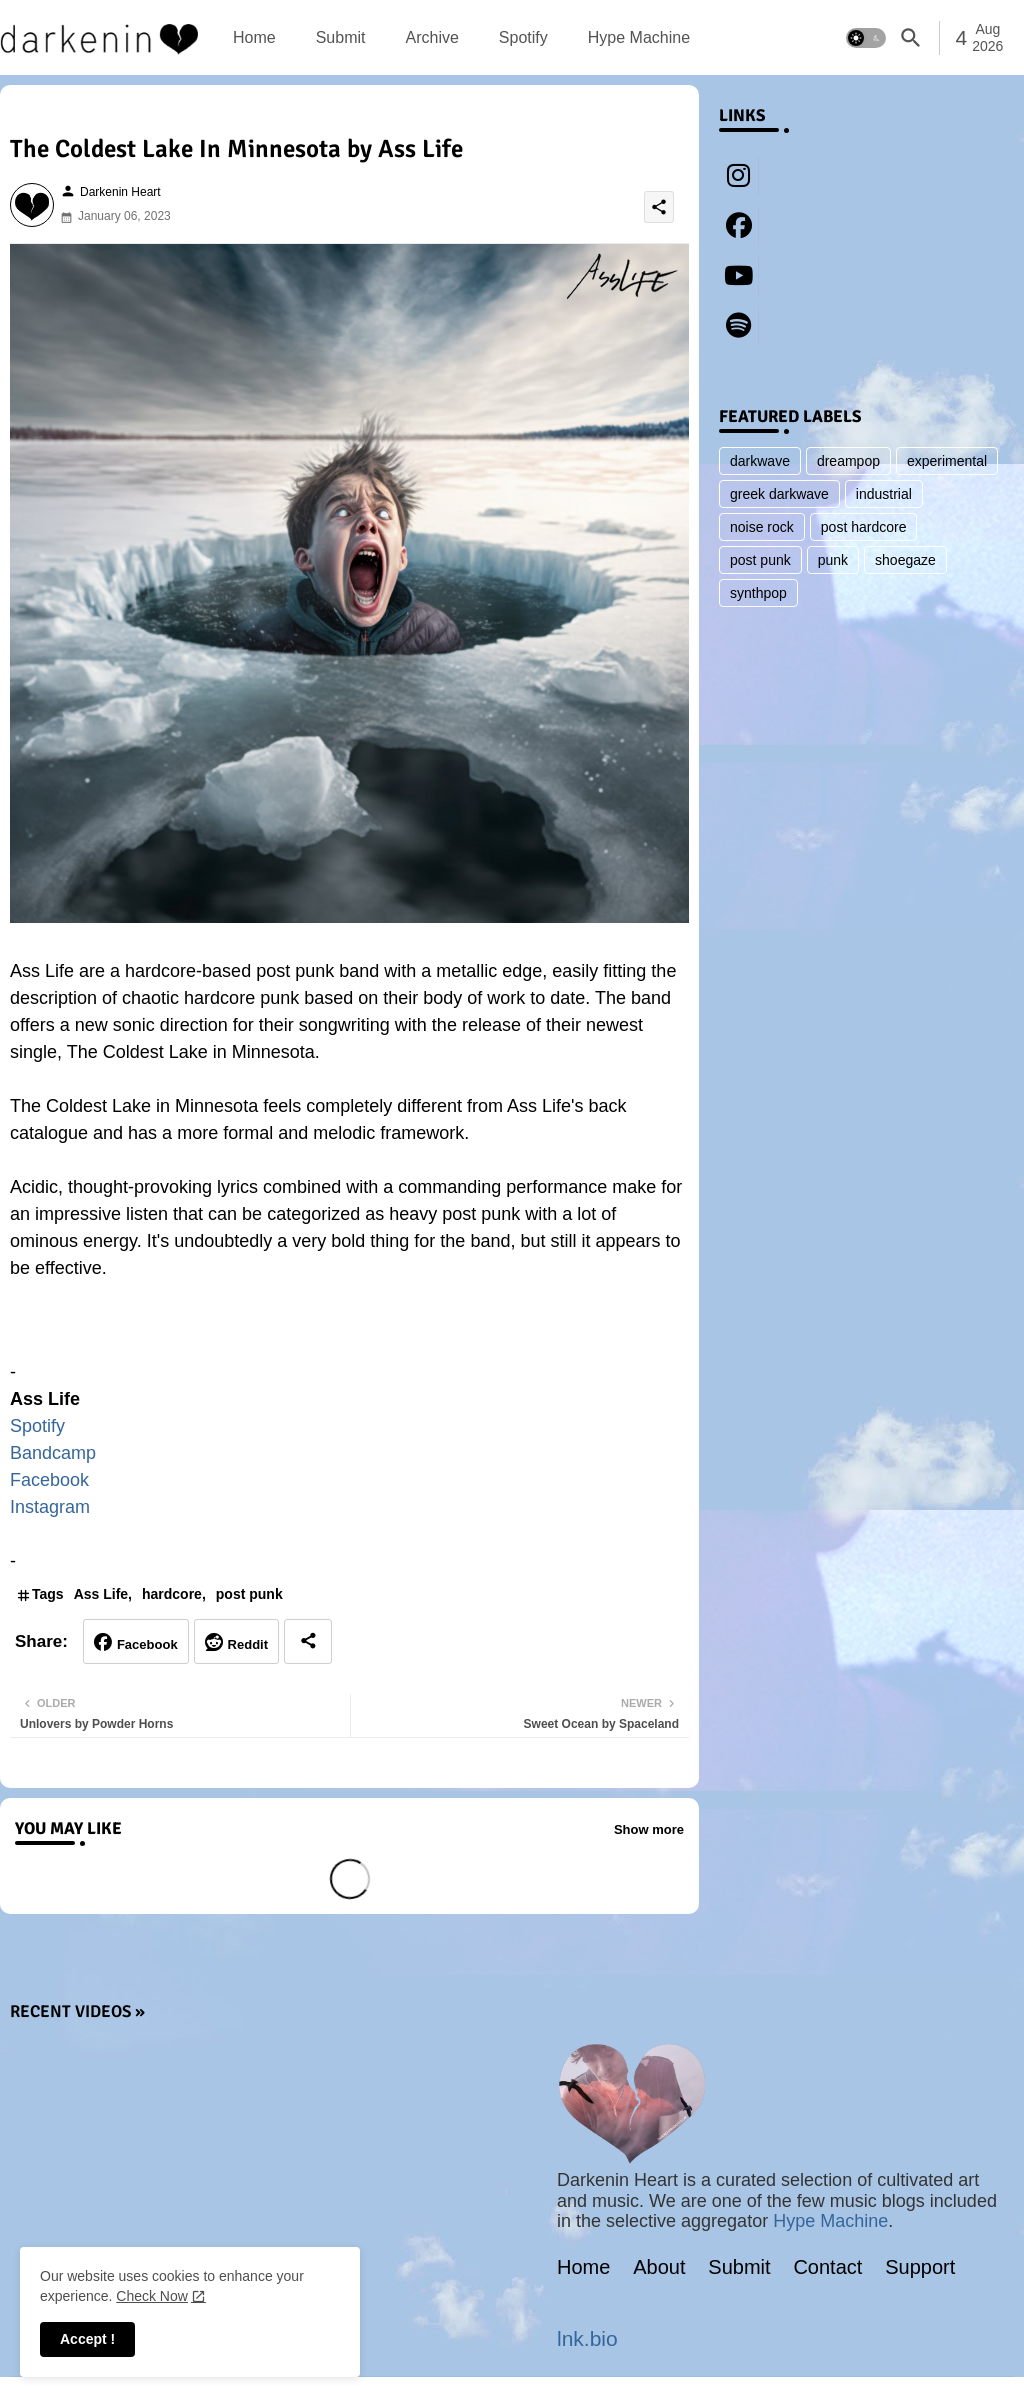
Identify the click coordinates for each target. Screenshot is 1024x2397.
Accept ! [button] (87, 2339)
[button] (866, 38)
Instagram (50, 1507)
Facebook (49, 1480)
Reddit (248, 1644)
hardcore (172, 1594)
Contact (827, 2267)
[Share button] (308, 1641)
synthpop (758, 593)
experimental (947, 461)
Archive (431, 37)
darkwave (760, 461)
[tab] (254, 37)
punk (833, 560)
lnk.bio (587, 2338)
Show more (649, 1829)
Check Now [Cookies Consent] (152, 2296)
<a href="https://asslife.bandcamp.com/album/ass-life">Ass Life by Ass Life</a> (349, 1330)
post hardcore (864, 527)
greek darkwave (779, 494)
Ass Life (101, 1594)
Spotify (523, 37)
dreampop (848, 461)
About (659, 2267)
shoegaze (905, 560)
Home (254, 37)
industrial (884, 494)
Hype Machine (639, 37)
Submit (341, 37)
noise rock (762, 527)
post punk (249, 1594)
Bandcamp (53, 1453)
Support (920, 2267)
